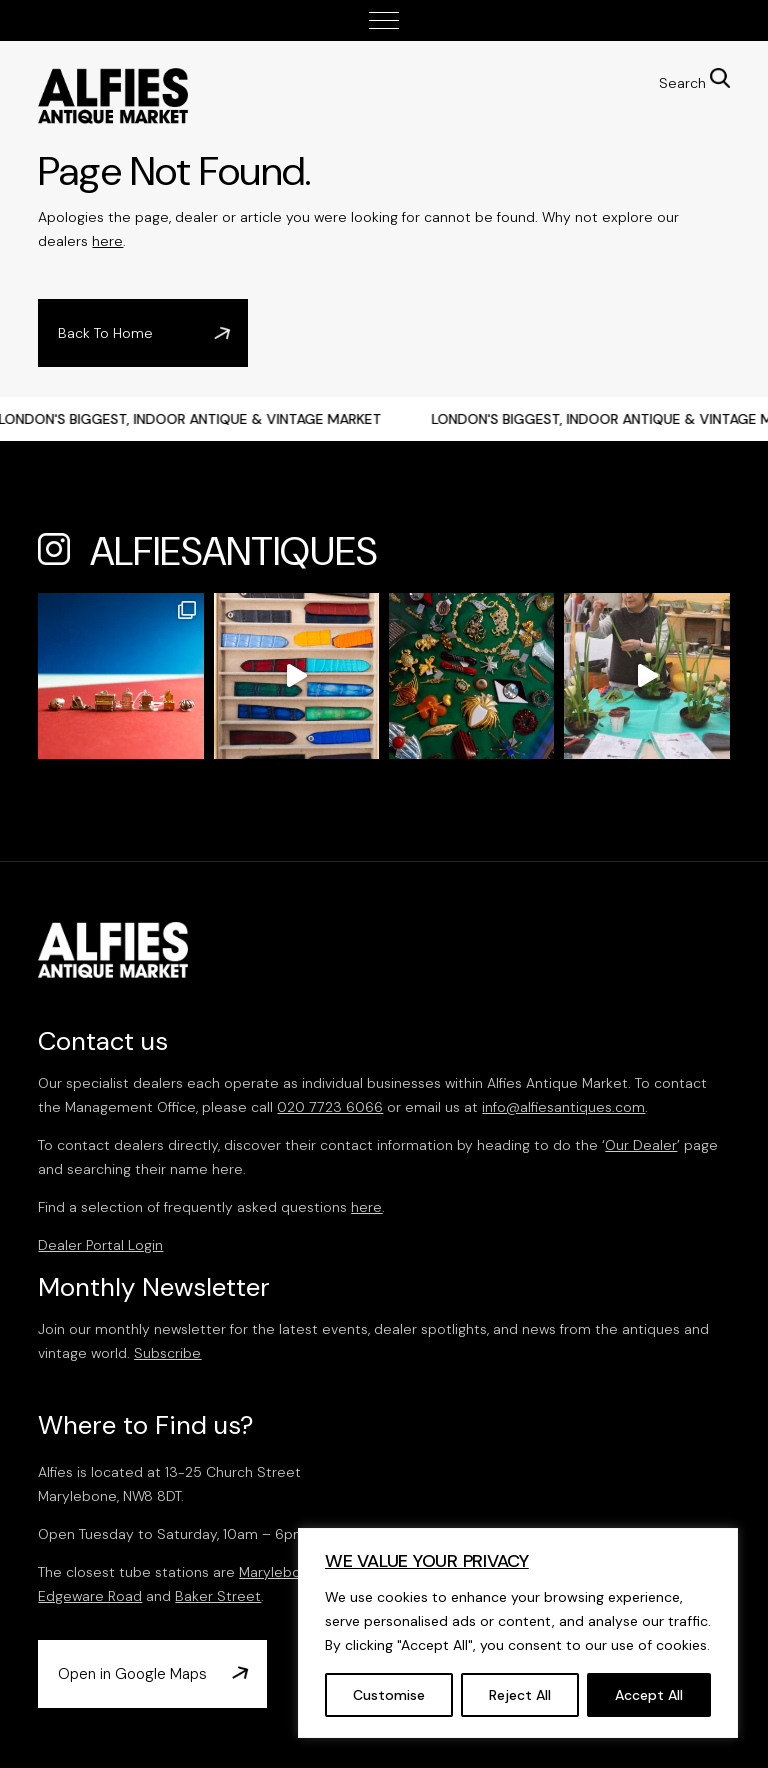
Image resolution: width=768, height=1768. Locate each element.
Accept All (649, 1695)
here (107, 241)
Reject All (520, 1695)
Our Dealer (641, 1145)
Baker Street (218, 1596)
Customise (389, 1695)
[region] (518, 1633)
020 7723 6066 (330, 1107)
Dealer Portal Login (100, 1245)
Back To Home (105, 333)
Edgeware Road (90, 1596)
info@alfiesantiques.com (563, 1107)
